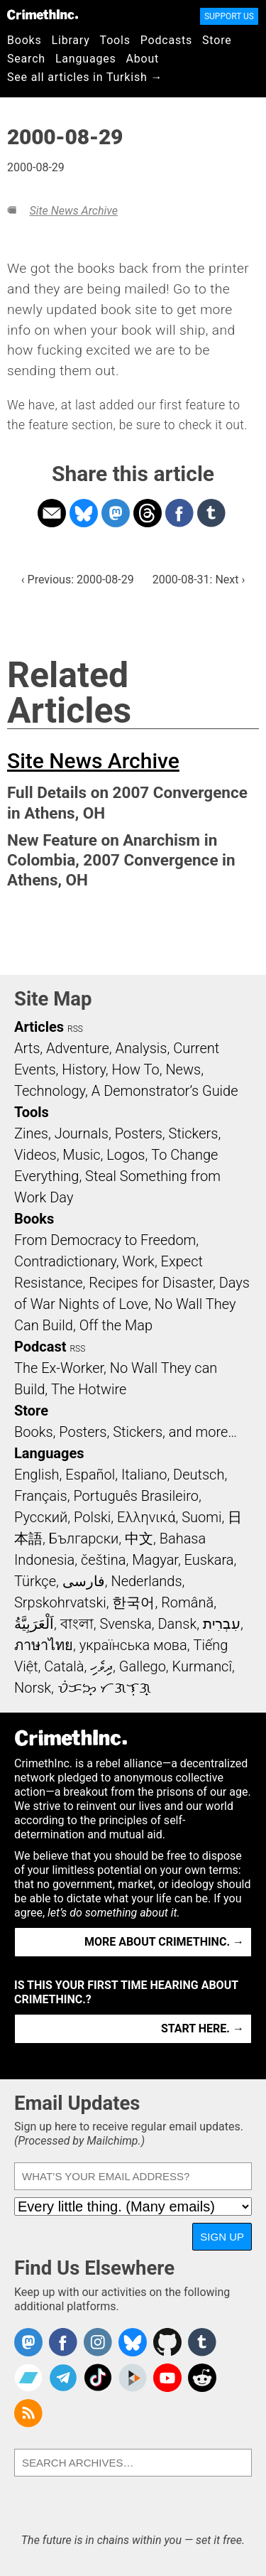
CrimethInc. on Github (167, 2342)
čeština (103, 1559)
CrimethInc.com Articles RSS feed (28, 2413)
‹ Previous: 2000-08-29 (77, 579)
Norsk (32, 1687)
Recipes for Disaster (151, 1282)
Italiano (144, 1474)
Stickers (193, 1133)
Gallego (142, 1666)
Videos (35, 1154)
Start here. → (202, 2028)
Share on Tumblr (211, 513)
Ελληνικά (146, 1517)
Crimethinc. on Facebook (63, 2342)
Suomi (201, 1517)
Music (81, 1154)
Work (139, 1261)
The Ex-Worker (59, 1367)
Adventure (77, 1048)
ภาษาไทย (43, 1645)
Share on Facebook (179, 513)
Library (71, 40)
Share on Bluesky (84, 513)
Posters (138, 1133)
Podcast (40, 1346)
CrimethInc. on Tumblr (202, 2342)
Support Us (229, 16)
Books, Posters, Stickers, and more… (125, 1431)
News (183, 1069)
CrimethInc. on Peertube (132, 2378)
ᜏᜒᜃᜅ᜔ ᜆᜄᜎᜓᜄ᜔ (104, 1687)
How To (136, 1069)
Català (64, 1666)
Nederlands (146, 1581)
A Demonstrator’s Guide (165, 1090)
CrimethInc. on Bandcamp (28, 2378)
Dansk (176, 1623)
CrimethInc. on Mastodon (28, 2342)
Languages (85, 58)
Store (216, 40)
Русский (40, 1517)
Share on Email (52, 513)
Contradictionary (65, 1261)
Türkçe (35, 1581)
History (84, 1069)
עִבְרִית (221, 1623)
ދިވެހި (101, 1666)
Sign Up (222, 2237)
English (37, 1474)
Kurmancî (202, 1666)
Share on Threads (147, 513)
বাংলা (77, 1623)
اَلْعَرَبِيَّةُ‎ (34, 1623)
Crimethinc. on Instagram (98, 2342)
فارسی (83, 1581)
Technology (49, 1090)
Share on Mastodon (115, 513)
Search (26, 58)
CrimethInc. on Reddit (202, 2378)
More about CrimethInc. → (164, 1942)
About (142, 58)
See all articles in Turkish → (84, 77)
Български (84, 1538)
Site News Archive (73, 210)
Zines (31, 1133)
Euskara (209, 1559)
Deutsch (198, 1474)
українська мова (133, 1645)
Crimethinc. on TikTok (98, 2378)
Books (24, 40)
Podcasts (166, 40)
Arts (27, 1048)
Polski (92, 1517)
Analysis (141, 1048)
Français (40, 1495)
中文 (139, 1538)
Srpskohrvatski (60, 1602)
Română (187, 1602)
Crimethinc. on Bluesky (132, 2342)
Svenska (125, 1623)
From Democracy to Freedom (105, 1240)
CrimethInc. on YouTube (167, 2378)
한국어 (133, 1602)
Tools (115, 40)
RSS (75, 1029)
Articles (39, 1026)
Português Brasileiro (135, 1495)
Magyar (155, 1559)
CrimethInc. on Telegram (63, 2378)
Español (90, 1474)
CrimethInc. (42, 14)
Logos (125, 1154)
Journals (82, 1133)
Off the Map (116, 1325)
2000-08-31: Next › (199, 579)
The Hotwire (88, 1389)
